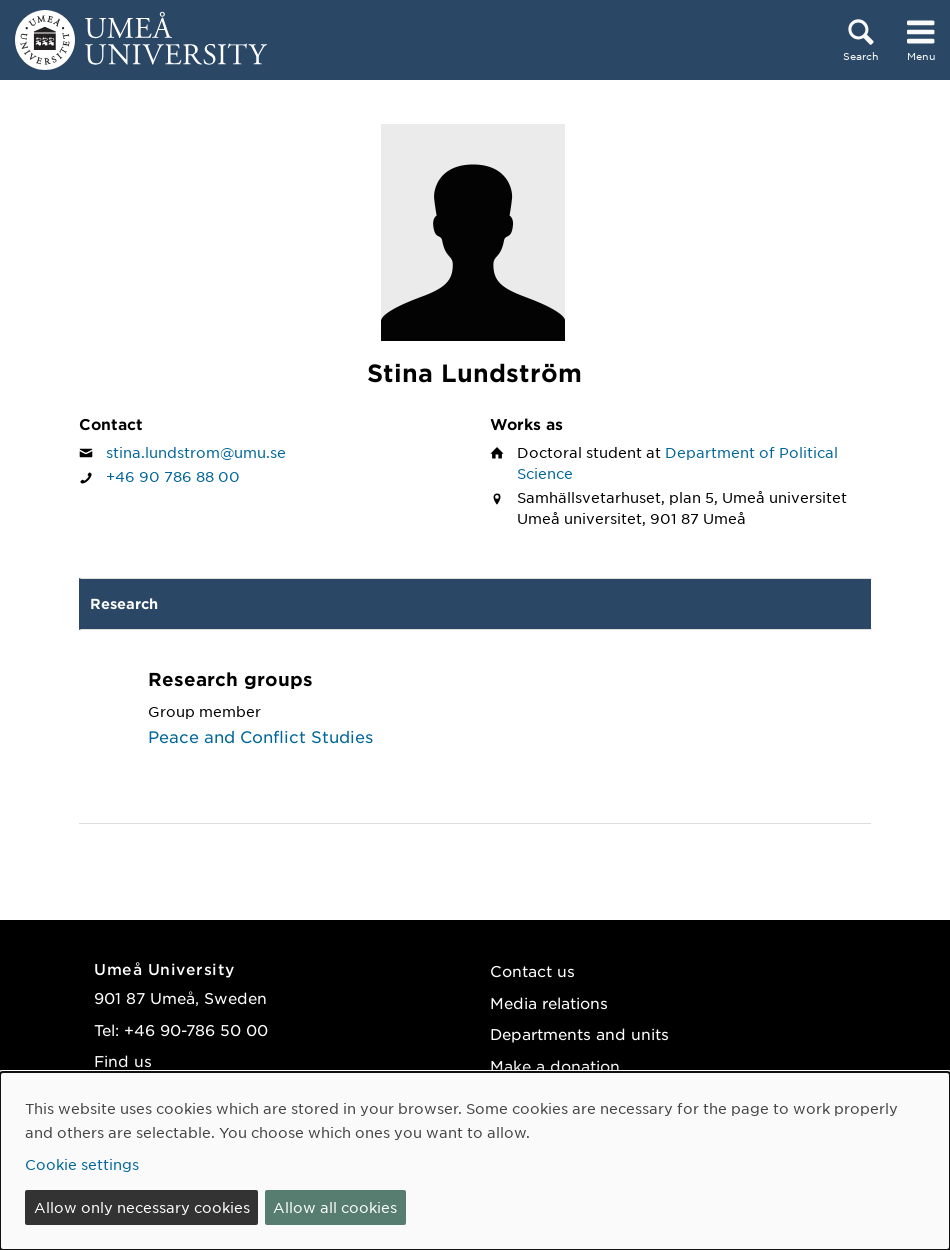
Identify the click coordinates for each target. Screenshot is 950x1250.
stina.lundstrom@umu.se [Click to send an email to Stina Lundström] (196, 452)
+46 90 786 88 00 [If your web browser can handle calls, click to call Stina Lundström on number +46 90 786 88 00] (173, 476)
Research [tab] (124, 603)
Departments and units (579, 1033)
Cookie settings (82, 1164)
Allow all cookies (335, 1207)
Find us (123, 1060)
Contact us (532, 970)
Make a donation (555, 1065)
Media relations (549, 1002)
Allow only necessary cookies (142, 1207)
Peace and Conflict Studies (260, 736)
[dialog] (475, 1161)
